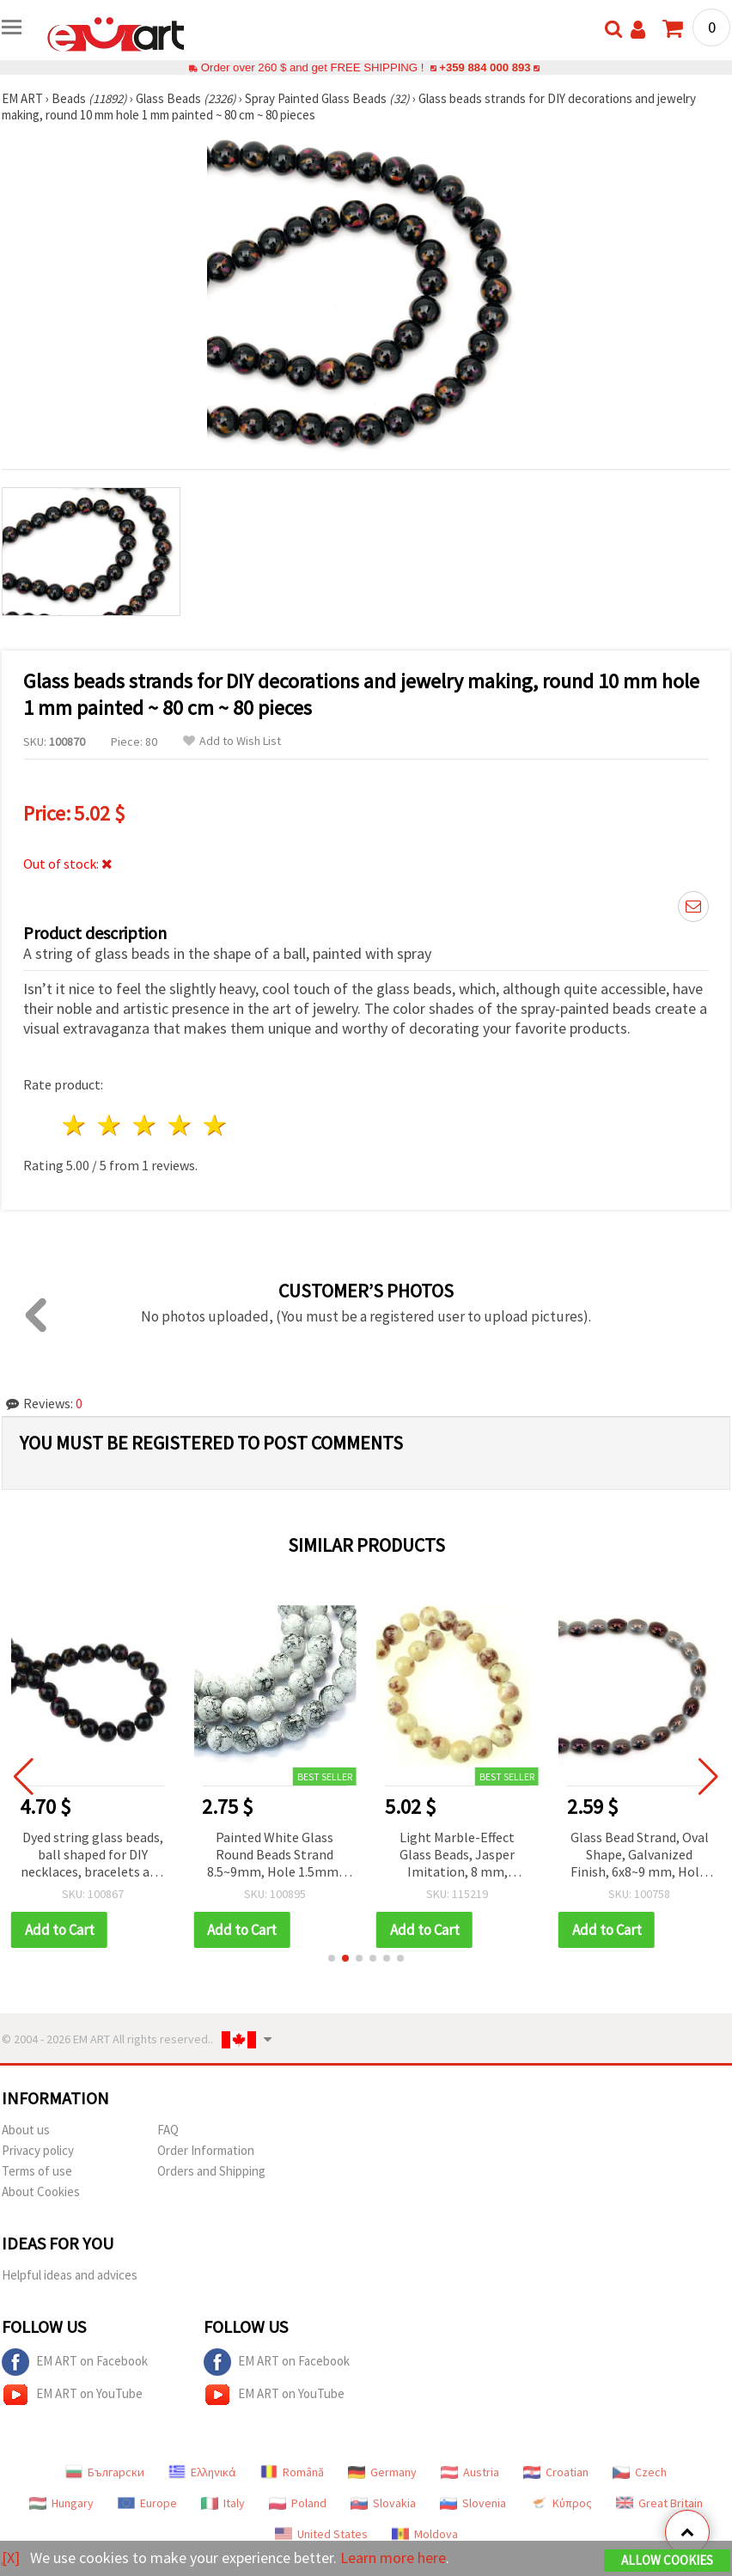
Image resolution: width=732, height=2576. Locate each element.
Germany (382, 2472)
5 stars (215, 1125)
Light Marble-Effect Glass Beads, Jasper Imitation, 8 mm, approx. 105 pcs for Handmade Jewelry (458, 1855)
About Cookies (41, 2191)
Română (292, 2472)
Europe (147, 2503)
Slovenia (473, 2503)
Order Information (205, 2150)
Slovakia (383, 2503)
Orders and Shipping (211, 2171)
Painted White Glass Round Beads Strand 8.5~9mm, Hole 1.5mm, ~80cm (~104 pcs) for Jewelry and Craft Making (276, 1855)
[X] (11, 2557)
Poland (297, 2503)
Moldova (425, 2533)
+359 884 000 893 (484, 67)
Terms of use (37, 2171)
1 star (75, 1125)
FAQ (168, 2129)
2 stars (110, 1125)
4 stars (180, 1125)
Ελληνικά (202, 2472)
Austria (470, 2472)
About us (26, 2129)
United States (321, 2533)
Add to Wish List (232, 741)
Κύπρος (561, 2503)
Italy (223, 2503)
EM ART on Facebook (75, 2362)
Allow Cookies (667, 2560)
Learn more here (393, 2557)
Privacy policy (38, 2150)
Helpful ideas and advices (69, 2275)
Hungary (61, 2503)
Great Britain (659, 2503)
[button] (331, 1958)
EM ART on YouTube (72, 2394)
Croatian (556, 2472)
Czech (640, 2472)
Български (104, 2472)
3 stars (145, 1125)
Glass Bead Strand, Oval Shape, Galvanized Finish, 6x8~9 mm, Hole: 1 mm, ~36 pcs (640, 1855)
